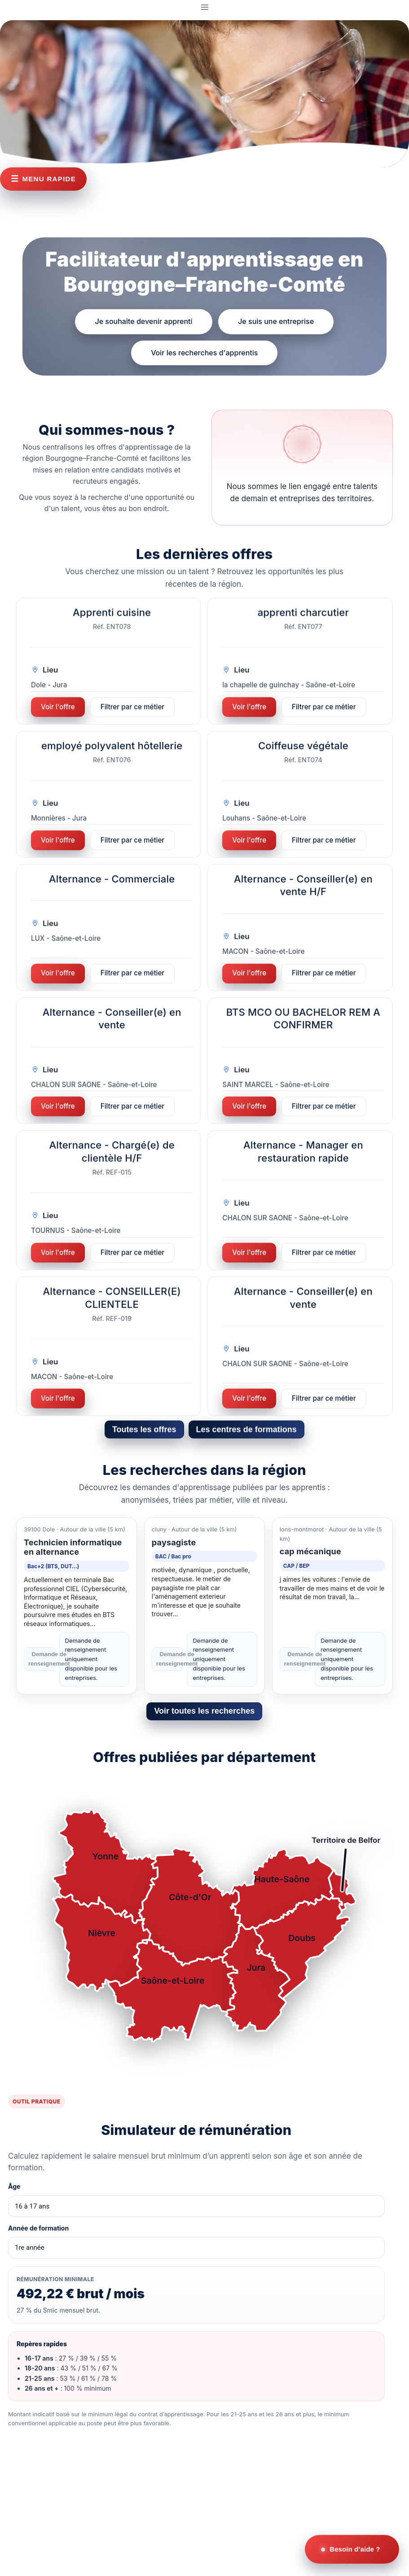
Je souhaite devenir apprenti (144, 321)
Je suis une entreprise (276, 321)
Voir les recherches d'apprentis (204, 352)
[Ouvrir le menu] (204, 7)
